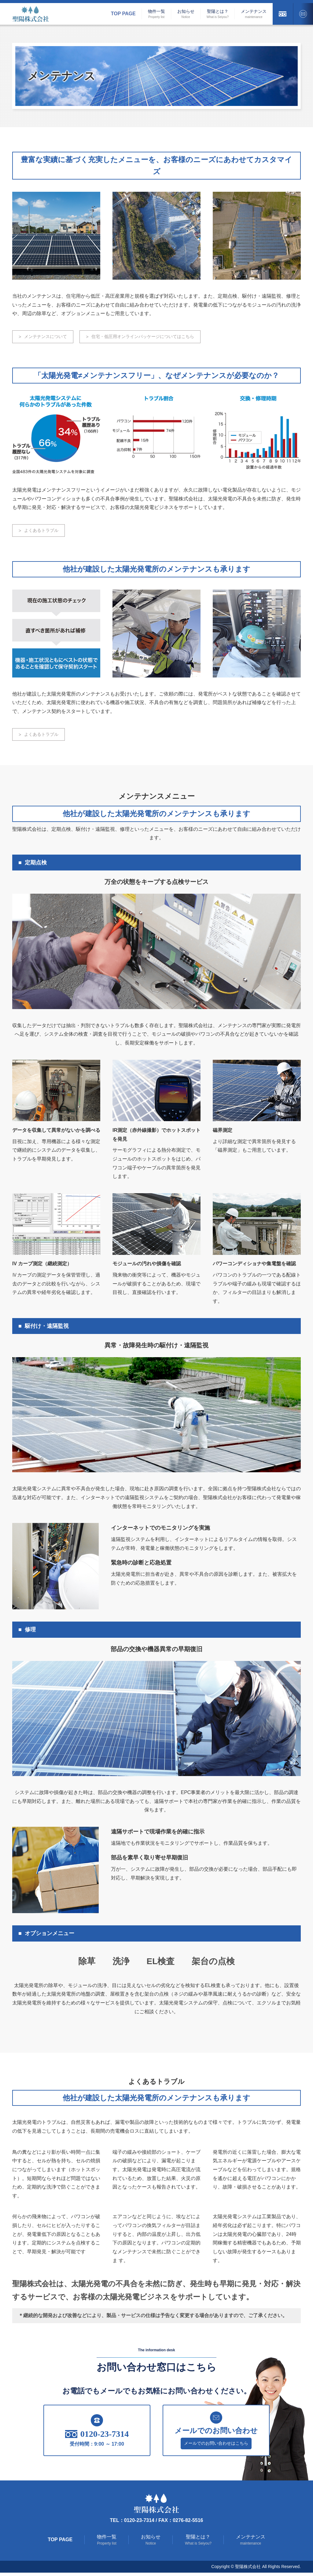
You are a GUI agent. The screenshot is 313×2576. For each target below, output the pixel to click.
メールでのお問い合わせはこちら (216, 2446)
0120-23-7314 (97, 2437)
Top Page (123, 13)
